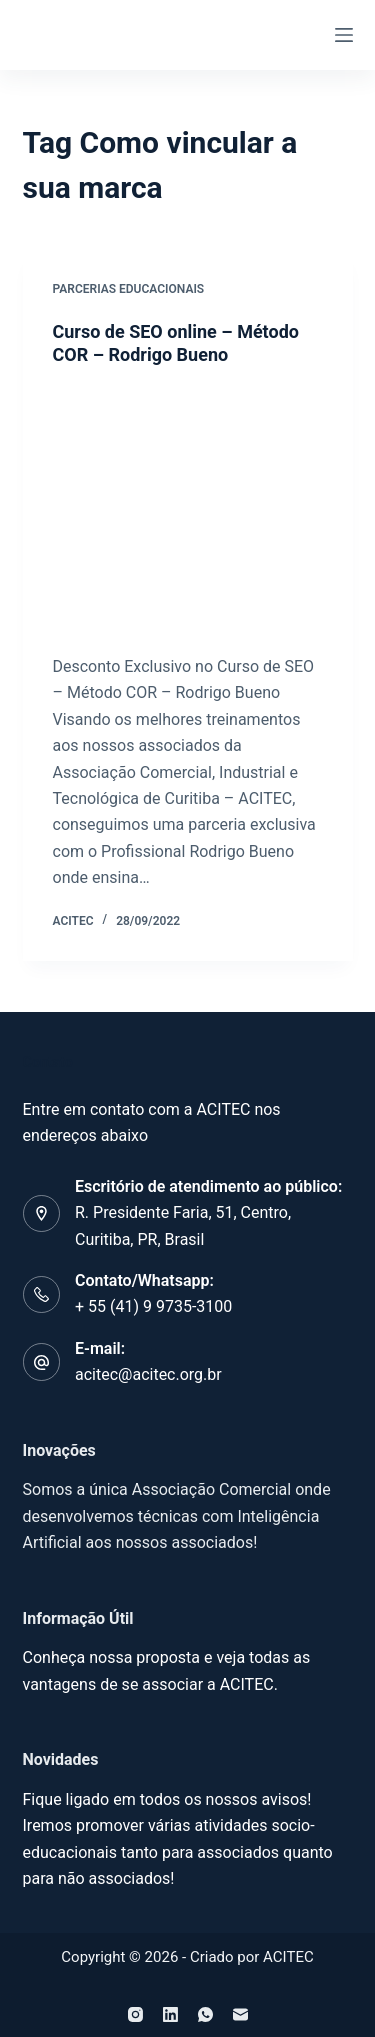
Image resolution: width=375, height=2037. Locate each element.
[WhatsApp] (205, 2014)
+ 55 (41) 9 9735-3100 (153, 1306)
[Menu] (344, 35)
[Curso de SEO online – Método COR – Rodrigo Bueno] (188, 511)
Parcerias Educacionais (129, 289)
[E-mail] (240, 2014)
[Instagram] (135, 2014)
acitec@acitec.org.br (148, 1374)
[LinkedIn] (170, 2014)
